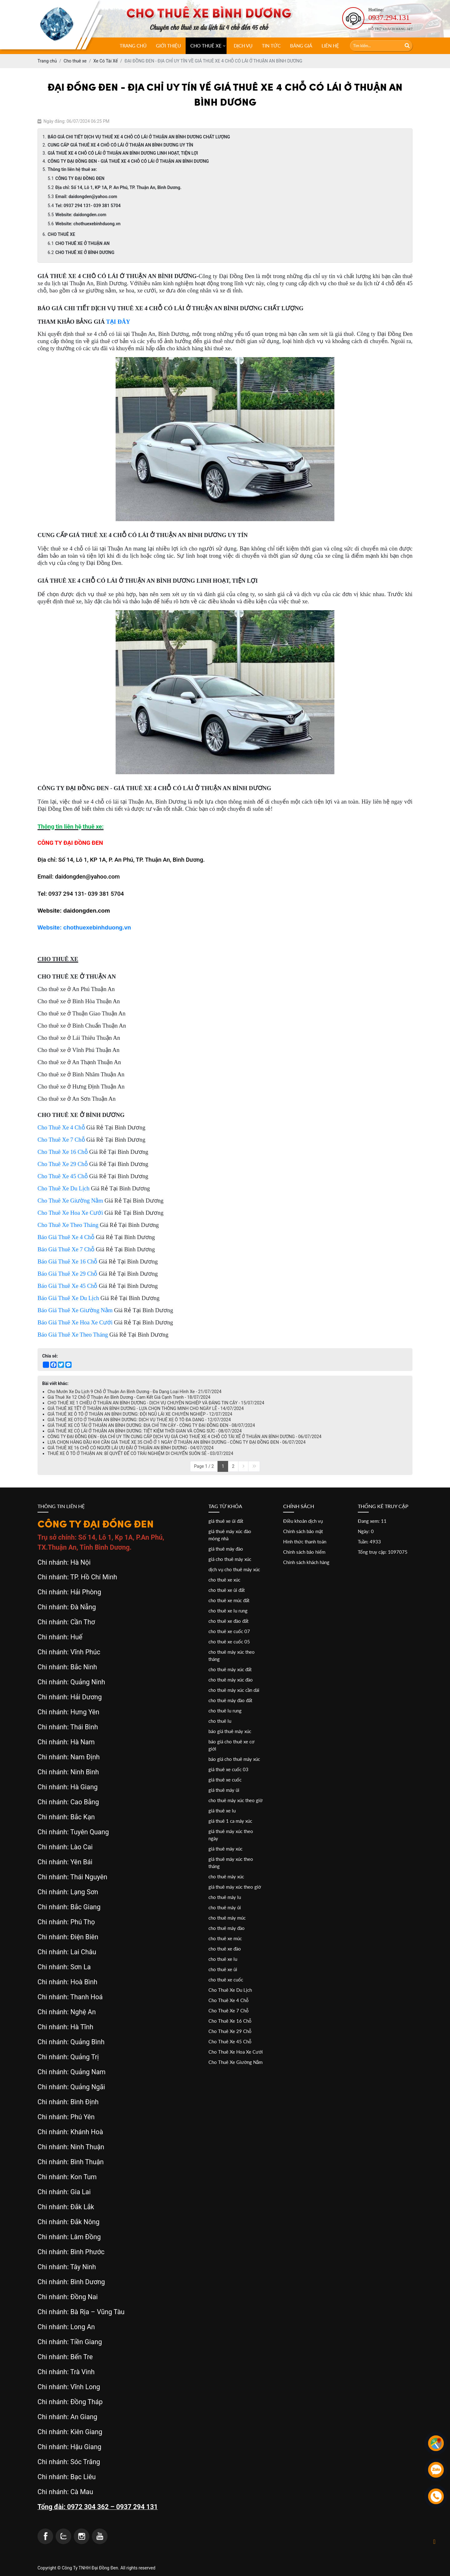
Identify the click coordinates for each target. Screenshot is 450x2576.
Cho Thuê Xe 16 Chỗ (230, 2021)
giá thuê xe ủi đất (225, 1521)
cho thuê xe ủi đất (226, 1590)
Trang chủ (133, 45)
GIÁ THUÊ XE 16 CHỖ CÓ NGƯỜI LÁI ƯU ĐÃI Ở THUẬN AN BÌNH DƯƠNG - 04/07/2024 (130, 1447)
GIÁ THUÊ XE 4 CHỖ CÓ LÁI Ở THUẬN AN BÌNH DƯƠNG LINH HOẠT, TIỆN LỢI (123, 153)
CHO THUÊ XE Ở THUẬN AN (82, 243)
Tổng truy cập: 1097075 (383, 1552)
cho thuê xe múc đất (228, 1600)
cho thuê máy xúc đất (230, 1669)
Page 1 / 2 (204, 1466)
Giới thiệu (168, 45)
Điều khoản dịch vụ (303, 1521)
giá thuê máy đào (225, 1549)
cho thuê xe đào (224, 1948)
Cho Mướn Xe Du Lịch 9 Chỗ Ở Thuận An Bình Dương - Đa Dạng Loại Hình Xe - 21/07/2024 (135, 1391)
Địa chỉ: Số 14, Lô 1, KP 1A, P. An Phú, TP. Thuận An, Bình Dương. (118, 187)
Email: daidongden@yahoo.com (86, 196)
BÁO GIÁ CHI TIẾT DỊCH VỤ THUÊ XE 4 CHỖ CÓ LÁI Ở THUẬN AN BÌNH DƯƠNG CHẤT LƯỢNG (139, 136)
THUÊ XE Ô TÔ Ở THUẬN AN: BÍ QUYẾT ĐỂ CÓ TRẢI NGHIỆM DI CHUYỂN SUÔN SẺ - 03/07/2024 (140, 1453)
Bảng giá (301, 45)
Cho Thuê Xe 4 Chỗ (228, 2000)
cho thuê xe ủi (222, 1969)
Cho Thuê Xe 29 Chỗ (230, 2031)
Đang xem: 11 (372, 1521)
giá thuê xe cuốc (225, 1779)
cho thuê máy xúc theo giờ (235, 1800)
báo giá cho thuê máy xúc (234, 1759)
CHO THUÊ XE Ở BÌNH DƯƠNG (84, 252)
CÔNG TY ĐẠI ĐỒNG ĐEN (79, 178)
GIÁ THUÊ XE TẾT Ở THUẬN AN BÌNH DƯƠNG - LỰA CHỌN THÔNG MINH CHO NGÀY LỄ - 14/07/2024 (146, 1408)
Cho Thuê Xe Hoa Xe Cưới (235, 2052)
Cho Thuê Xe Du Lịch (230, 1990)
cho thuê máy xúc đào (230, 1679)
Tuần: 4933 (369, 1541)
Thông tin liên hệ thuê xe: (72, 169)
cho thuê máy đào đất (230, 1700)
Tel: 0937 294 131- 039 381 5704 (88, 205)
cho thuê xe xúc (224, 1579)
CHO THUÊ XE (206, 45)
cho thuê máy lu (224, 1897)
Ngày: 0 (366, 1531)
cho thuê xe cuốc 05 (229, 1641)
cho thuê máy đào (226, 1928)
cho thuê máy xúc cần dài (233, 1690)
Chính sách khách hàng (306, 1562)
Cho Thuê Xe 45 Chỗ (230, 2041)
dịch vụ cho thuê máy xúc (234, 1569)
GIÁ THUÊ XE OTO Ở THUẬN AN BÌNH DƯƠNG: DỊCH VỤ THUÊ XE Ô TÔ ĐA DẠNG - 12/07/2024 (139, 1419)
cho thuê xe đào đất (228, 1621)
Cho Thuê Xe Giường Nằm (235, 2062)
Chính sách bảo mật (303, 1531)
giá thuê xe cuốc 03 (228, 1769)
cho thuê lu (219, 1721)
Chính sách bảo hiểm (304, 1552)
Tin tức (271, 45)
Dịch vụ (243, 45)
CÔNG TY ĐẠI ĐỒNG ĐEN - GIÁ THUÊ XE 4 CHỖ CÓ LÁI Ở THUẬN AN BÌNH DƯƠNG (128, 161)
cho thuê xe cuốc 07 (229, 1631)
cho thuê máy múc (227, 1918)
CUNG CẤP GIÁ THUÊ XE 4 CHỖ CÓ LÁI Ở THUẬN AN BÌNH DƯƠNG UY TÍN (120, 144)
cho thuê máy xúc (226, 1876)
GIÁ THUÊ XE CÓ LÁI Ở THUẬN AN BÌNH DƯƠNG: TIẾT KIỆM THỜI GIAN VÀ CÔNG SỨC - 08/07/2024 (145, 1430)
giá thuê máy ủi (223, 1790)
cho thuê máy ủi (224, 1907)
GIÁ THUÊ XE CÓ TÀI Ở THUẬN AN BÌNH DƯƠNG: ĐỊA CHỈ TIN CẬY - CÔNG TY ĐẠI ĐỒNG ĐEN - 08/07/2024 (151, 1425)
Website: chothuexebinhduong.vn (88, 223)
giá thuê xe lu (222, 1810)
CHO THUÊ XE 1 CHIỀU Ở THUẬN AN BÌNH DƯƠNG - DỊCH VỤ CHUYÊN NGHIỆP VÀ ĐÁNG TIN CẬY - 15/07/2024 (156, 1402)
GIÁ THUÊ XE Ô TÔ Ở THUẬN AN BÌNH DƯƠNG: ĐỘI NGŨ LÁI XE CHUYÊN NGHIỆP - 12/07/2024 (140, 1414)
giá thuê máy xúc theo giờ (234, 1887)
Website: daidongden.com (80, 214)
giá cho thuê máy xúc (229, 1559)
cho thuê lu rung (225, 1710)
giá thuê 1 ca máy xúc (230, 1821)
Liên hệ (330, 45)
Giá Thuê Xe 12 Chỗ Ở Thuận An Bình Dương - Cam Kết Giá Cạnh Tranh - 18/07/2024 (129, 1397)
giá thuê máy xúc (225, 1848)
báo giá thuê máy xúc (229, 1731)
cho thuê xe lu (222, 1959)
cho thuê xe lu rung (228, 1610)
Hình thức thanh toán (304, 1541)
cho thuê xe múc (225, 1938)
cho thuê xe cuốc (225, 1979)
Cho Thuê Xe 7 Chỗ (228, 2010)
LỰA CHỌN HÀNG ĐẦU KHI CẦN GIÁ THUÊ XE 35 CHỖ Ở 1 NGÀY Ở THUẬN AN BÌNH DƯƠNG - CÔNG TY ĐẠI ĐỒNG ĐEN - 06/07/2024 (177, 1442)
